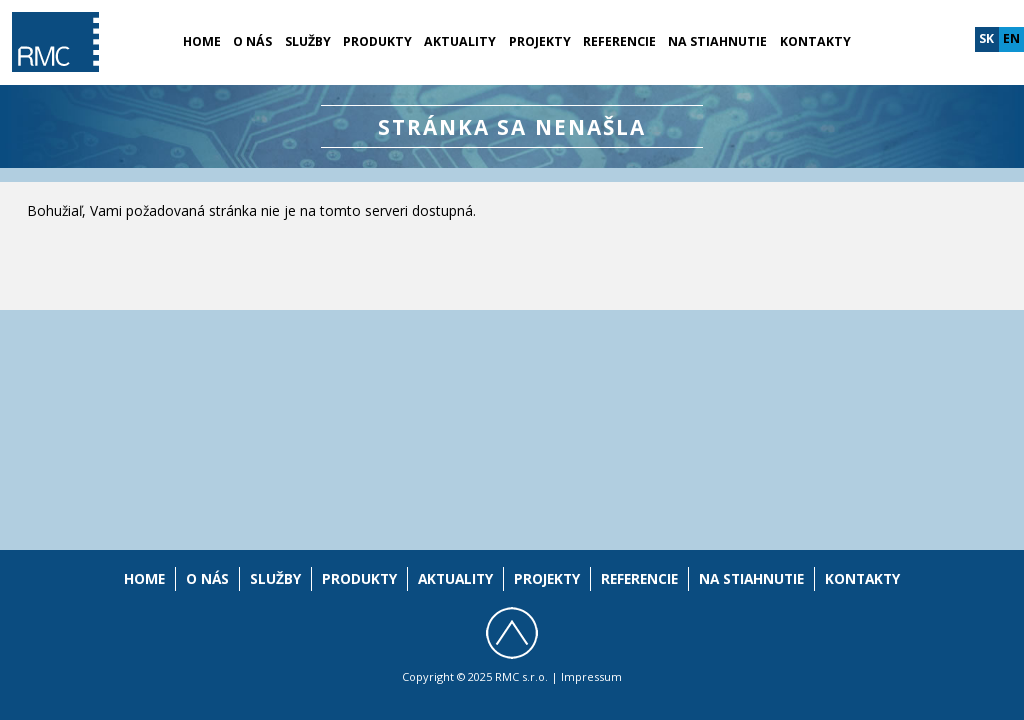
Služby (308, 41)
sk (986, 38)
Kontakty (815, 41)
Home (202, 41)
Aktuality (460, 41)
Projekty (540, 41)
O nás (252, 41)
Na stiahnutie (717, 41)
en (1011, 38)
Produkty (377, 41)
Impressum (591, 676)
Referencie (619, 41)
